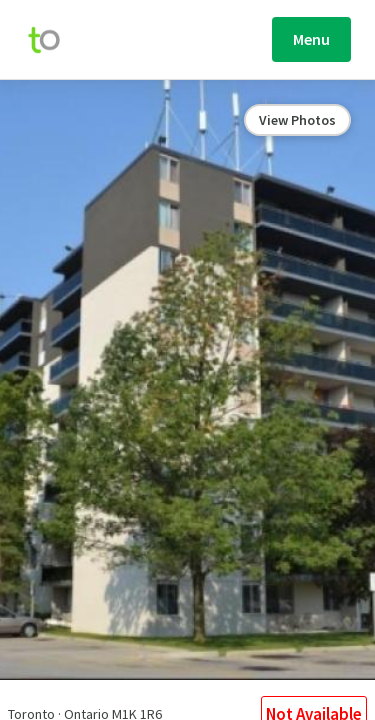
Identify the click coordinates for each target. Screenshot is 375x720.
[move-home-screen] (54, 40)
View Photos (297, 120)
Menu (311, 39)
